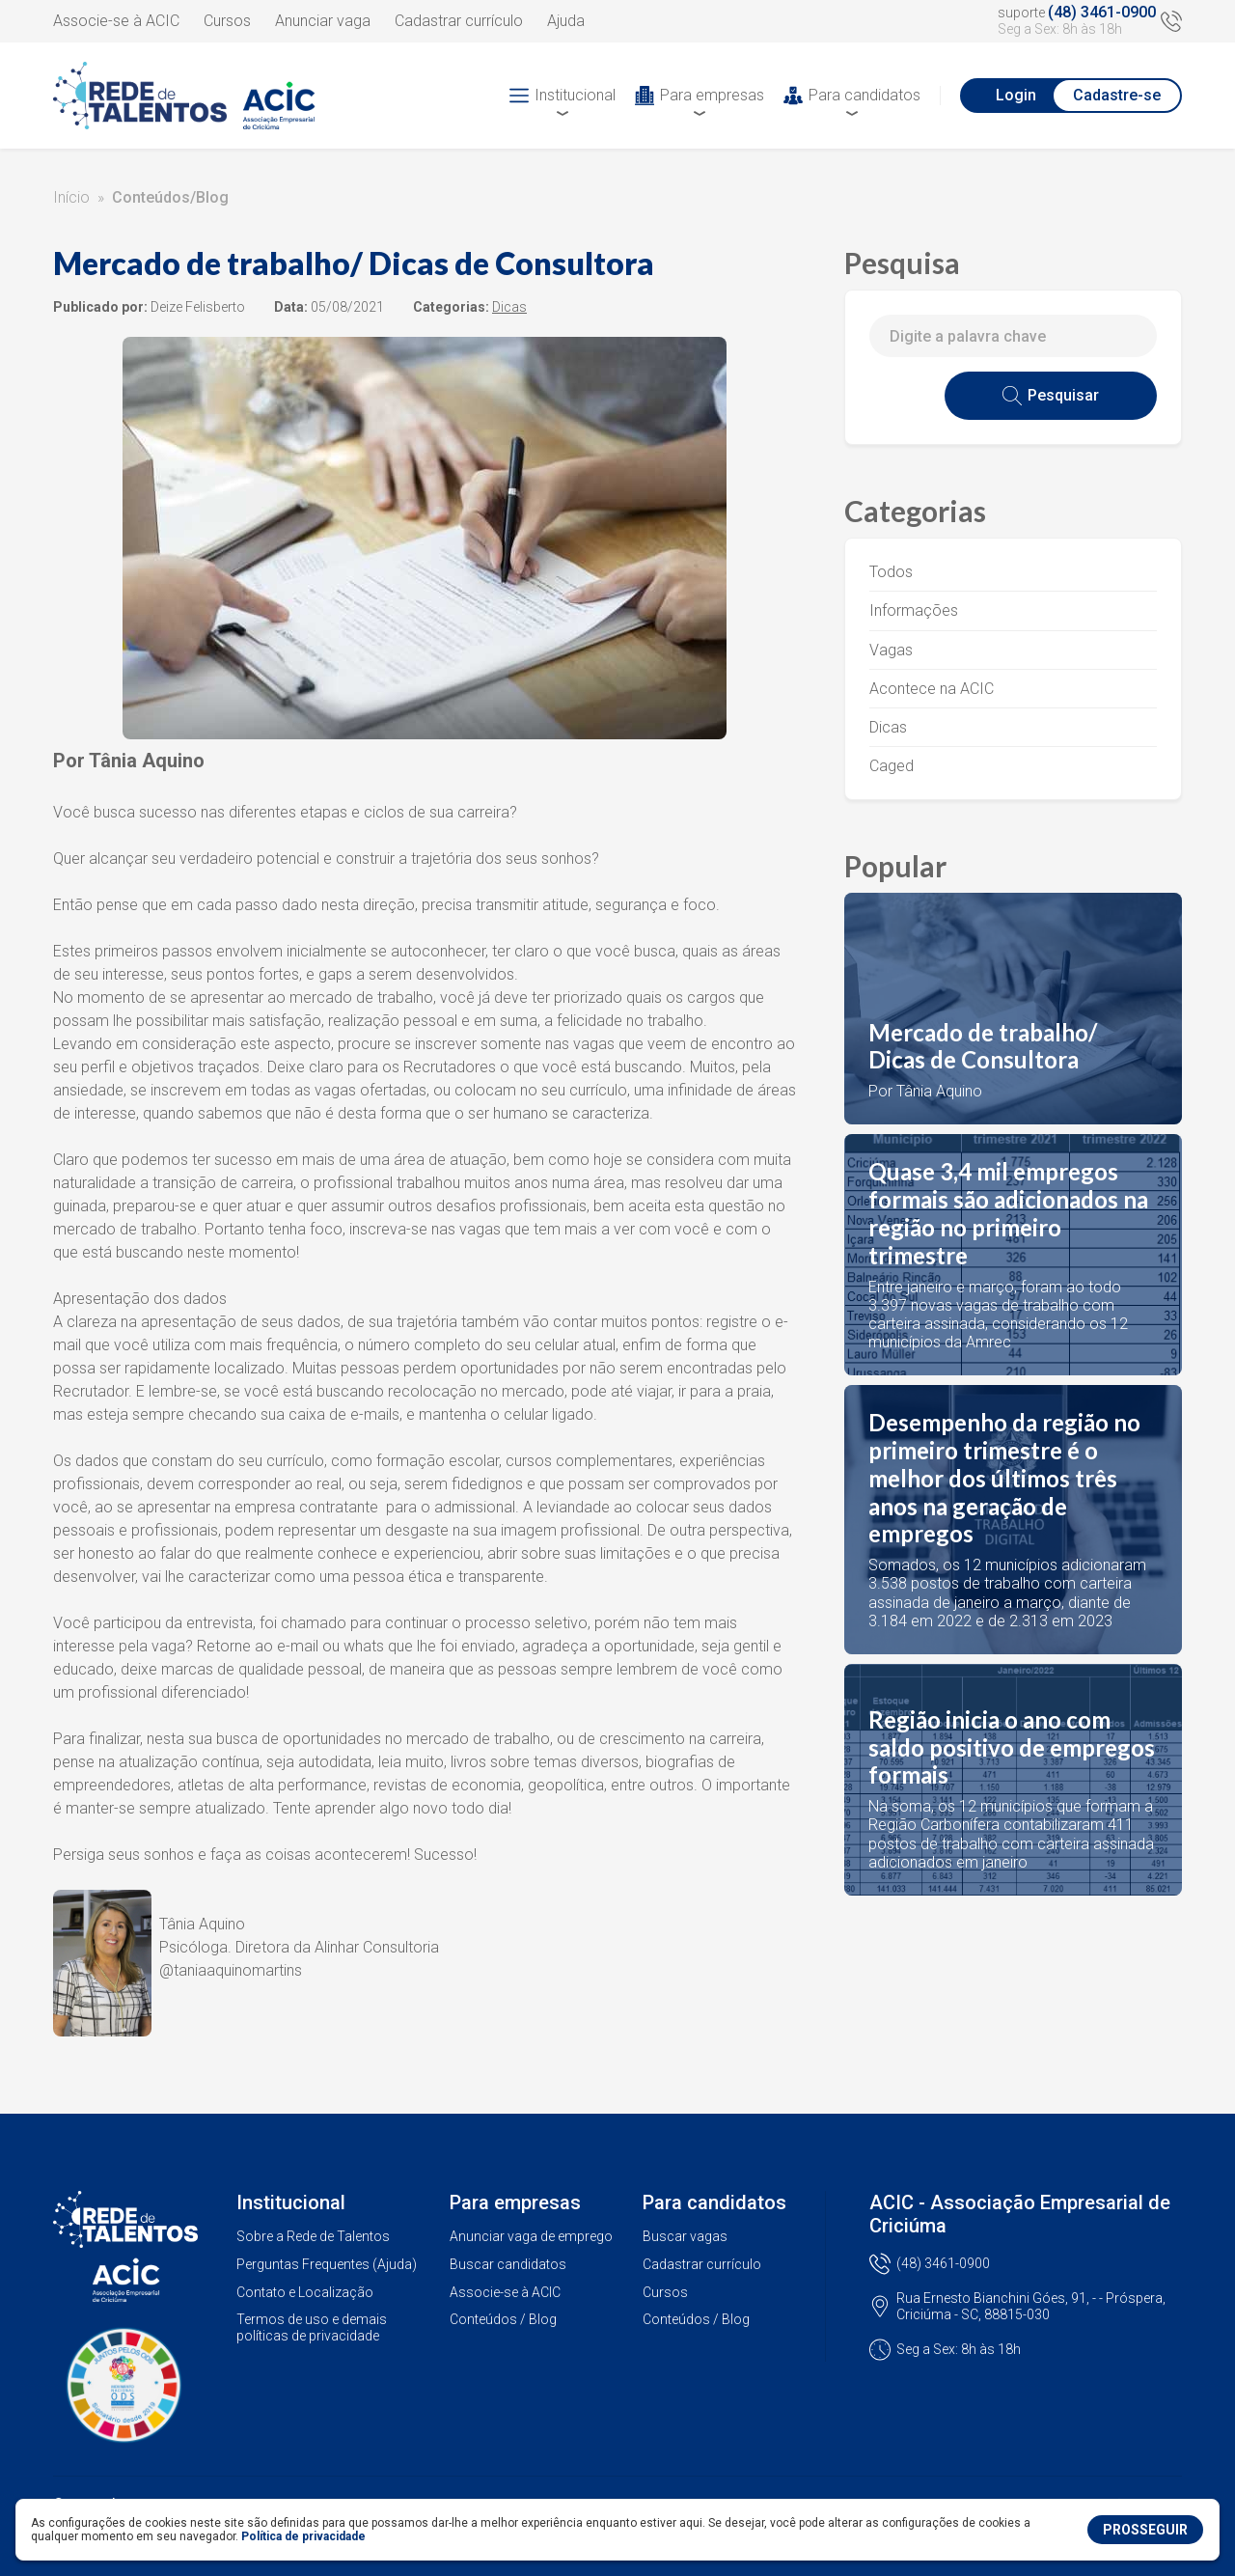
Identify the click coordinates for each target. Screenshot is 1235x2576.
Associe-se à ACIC (116, 21)
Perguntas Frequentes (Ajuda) (326, 2264)
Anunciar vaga (322, 21)
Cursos (227, 21)
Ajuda (566, 21)
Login (1016, 95)
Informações (913, 610)
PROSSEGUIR (1145, 2529)
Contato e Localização (304, 2292)
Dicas (888, 727)
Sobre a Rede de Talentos (313, 2236)
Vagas (891, 650)
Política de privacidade (303, 2536)
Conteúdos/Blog (170, 197)
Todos (891, 572)
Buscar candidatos (508, 2264)
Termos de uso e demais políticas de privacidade (311, 2327)
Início (71, 197)
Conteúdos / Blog (503, 2319)
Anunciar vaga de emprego (531, 2236)
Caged (891, 766)
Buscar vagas (685, 2236)
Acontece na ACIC (931, 688)
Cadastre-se (1117, 95)
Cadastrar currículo (459, 21)
